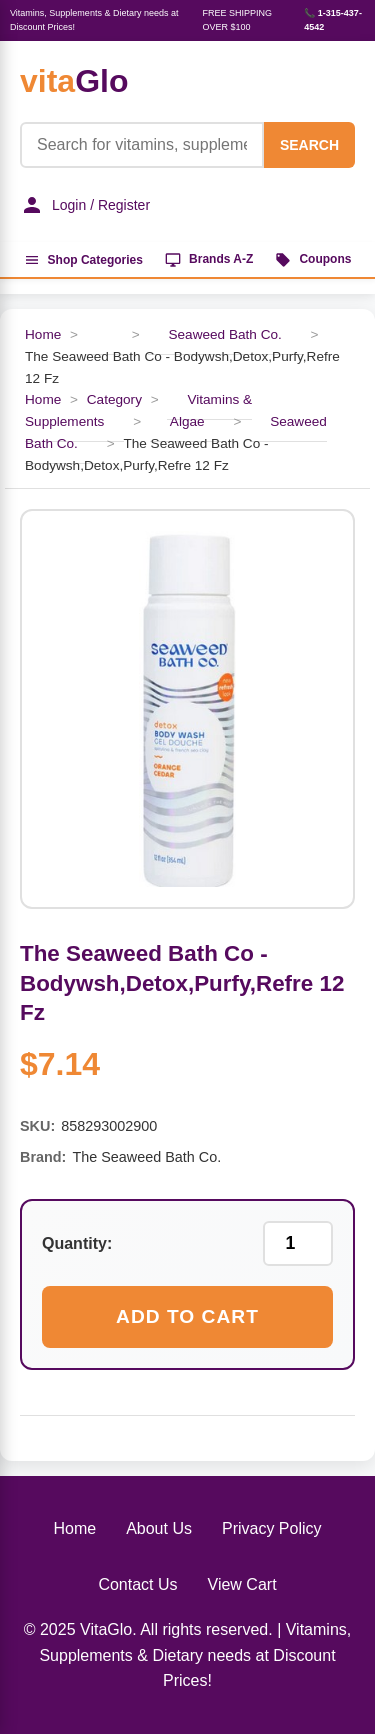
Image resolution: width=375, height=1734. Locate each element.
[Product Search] (142, 145)
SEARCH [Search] (309, 145)
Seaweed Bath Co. (224, 334)
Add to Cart (187, 1316)
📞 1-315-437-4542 (333, 20)
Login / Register (85, 205)
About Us (159, 1528)
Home (43, 334)
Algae (187, 421)
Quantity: (77, 1243)
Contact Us (137, 1584)
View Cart (242, 1584)
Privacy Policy (272, 1528)
